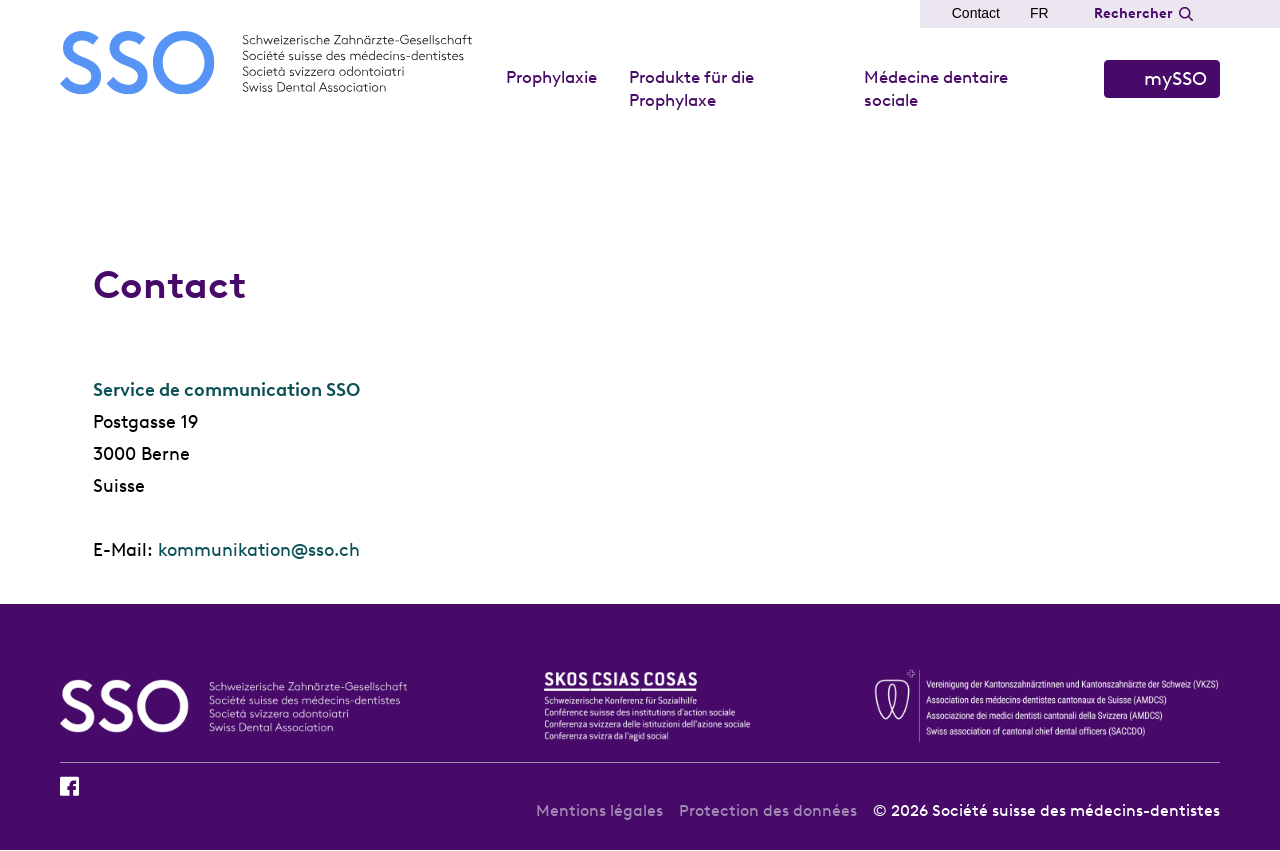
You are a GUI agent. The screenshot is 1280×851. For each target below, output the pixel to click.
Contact (976, 13)
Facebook (69, 786)
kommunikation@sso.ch (259, 550)
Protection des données (768, 810)
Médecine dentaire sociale (936, 88)
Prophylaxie (551, 77)
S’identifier (1162, 79)
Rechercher (1133, 13)
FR (1039, 13)
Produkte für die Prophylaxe (691, 88)
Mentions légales (599, 810)
